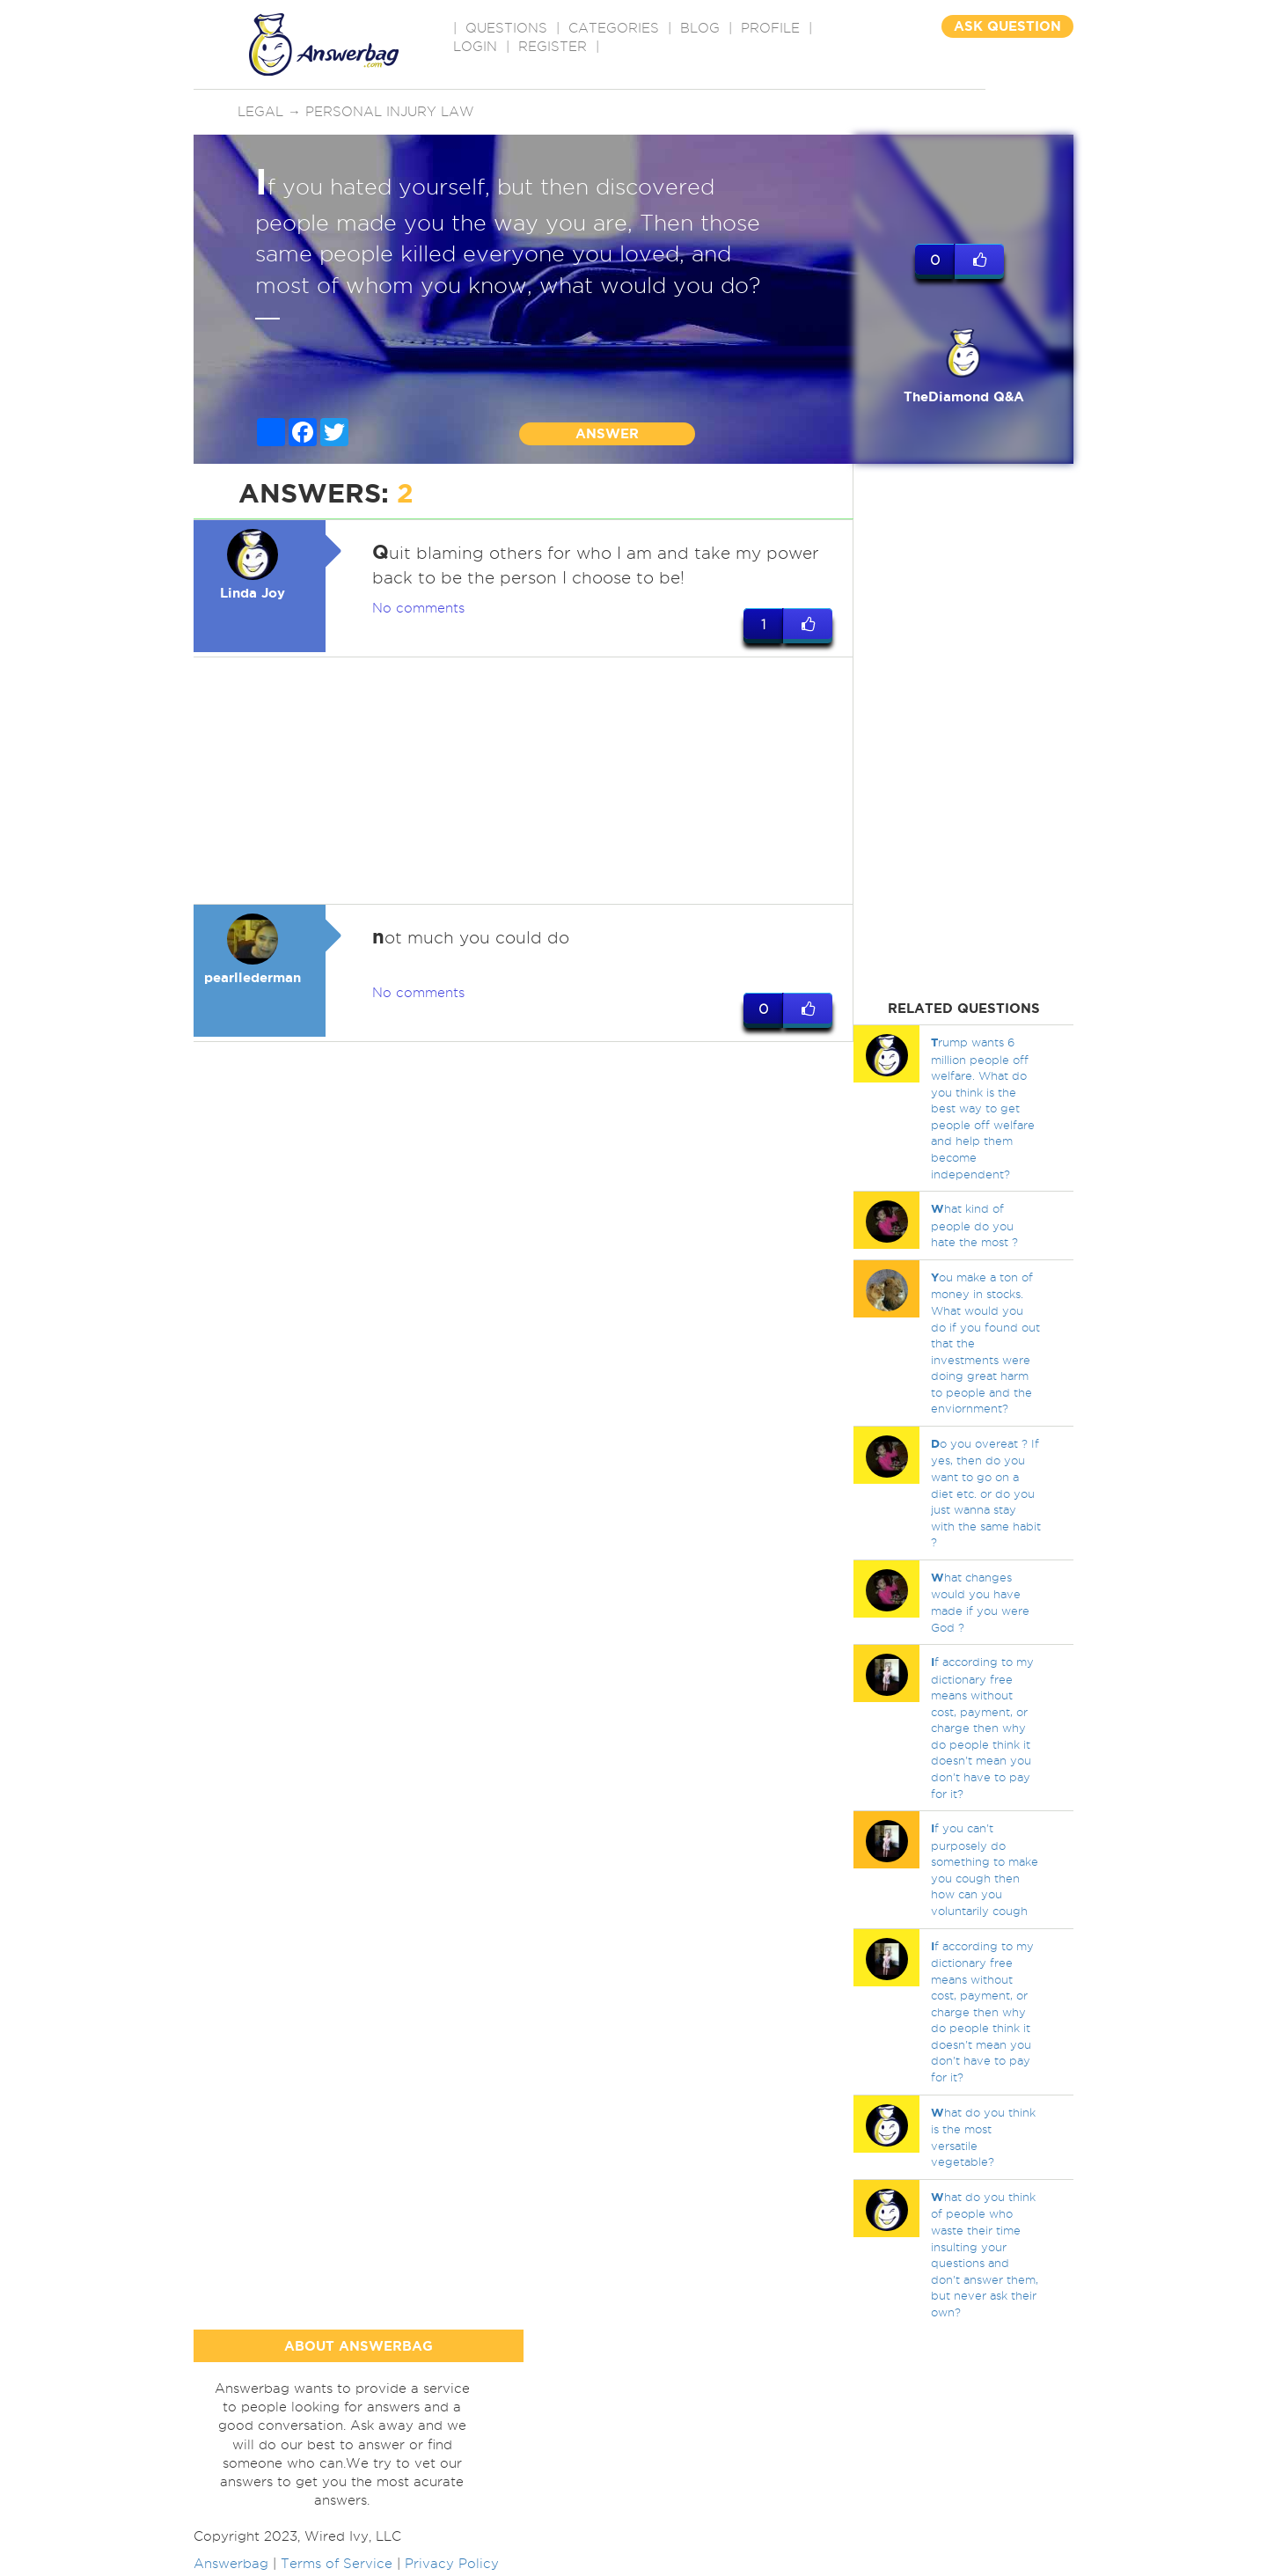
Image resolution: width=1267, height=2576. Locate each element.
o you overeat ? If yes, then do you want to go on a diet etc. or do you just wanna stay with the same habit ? (986, 1492)
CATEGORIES (613, 28)
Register (552, 47)
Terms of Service (336, 2566)
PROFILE (770, 28)
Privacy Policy (452, 2566)
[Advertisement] (523, 781)
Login (475, 47)
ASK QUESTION (1007, 25)
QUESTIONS (506, 28)
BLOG (700, 28)
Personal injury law (389, 112)
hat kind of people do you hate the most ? (974, 1225)
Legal (260, 112)
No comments (418, 609)
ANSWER (607, 433)
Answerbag (231, 2566)
